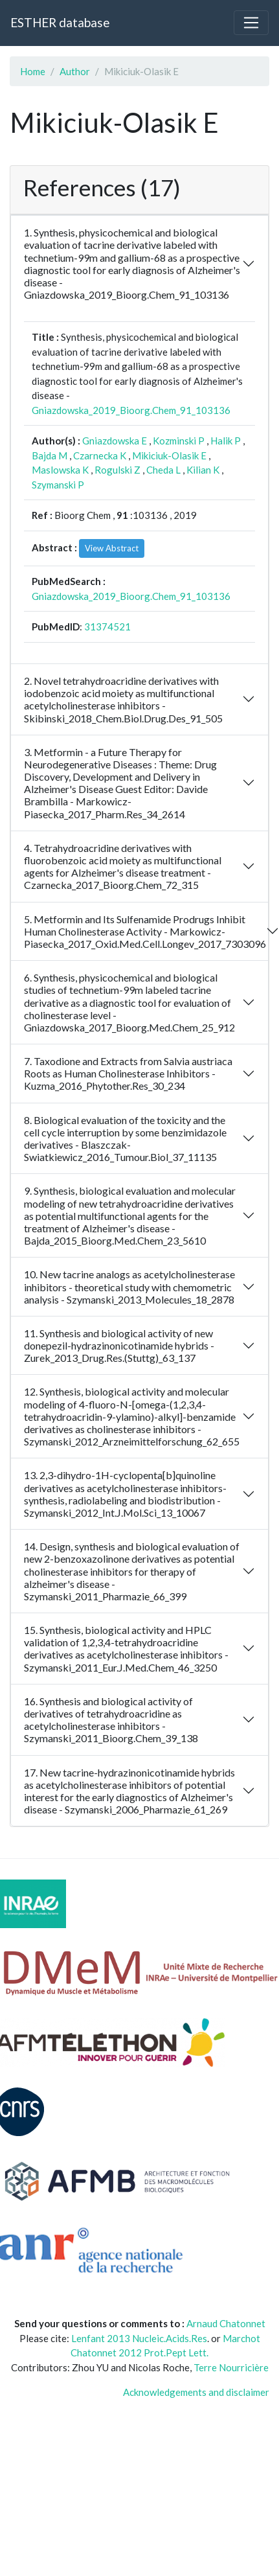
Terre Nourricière (231, 2367)
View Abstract (112, 548)
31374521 (107, 626)
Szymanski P (58, 484)
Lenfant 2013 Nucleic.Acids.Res (139, 2338)
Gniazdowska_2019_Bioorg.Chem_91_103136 (131, 410)
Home (32, 71)
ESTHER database (59, 22)
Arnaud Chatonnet (225, 2323)
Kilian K (202, 470)
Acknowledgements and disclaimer (196, 2392)
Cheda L (163, 470)
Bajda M (49, 455)
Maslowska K (60, 470)
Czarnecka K (99, 455)
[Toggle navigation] (251, 22)
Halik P (225, 440)
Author (75, 71)
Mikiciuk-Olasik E (169, 455)
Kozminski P (179, 440)
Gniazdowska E (114, 440)
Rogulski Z (117, 470)
